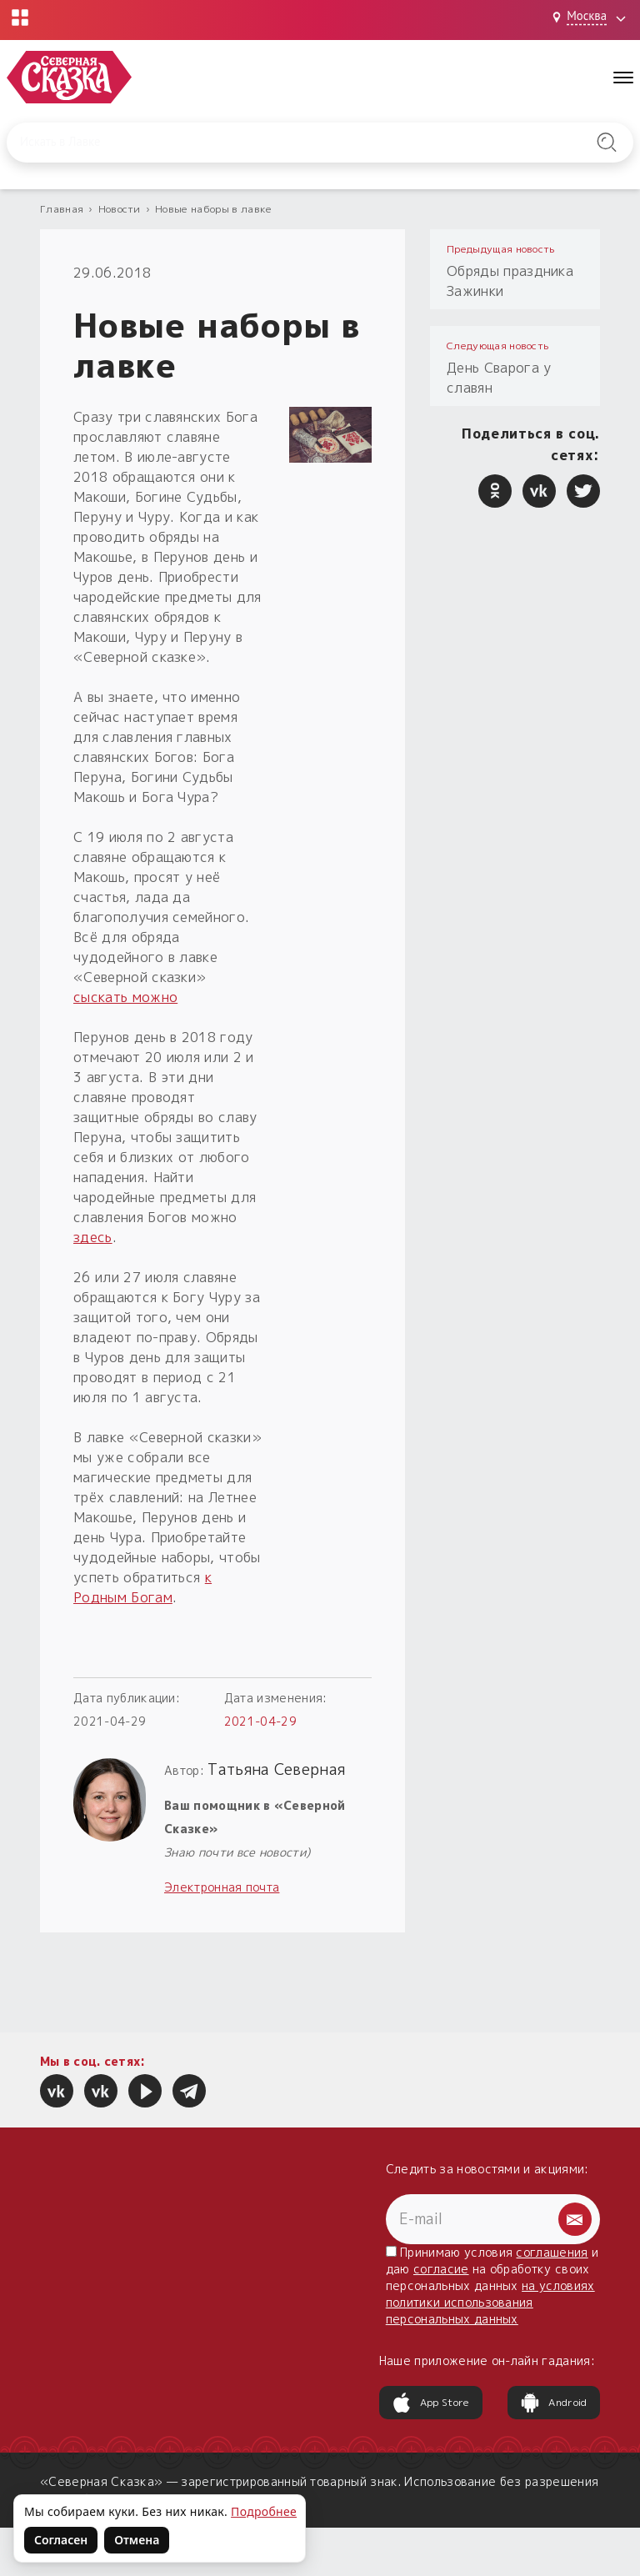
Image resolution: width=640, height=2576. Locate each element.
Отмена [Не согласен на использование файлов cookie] (136, 2540)
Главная (61, 209)
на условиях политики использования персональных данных (490, 2302)
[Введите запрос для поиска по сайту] (275, 142)
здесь (92, 1237)
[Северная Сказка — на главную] (69, 77)
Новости (119, 209)
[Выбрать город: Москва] (591, 17)
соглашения (552, 2252)
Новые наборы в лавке (213, 209)
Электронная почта (221, 1887)
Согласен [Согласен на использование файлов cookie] (61, 2540)
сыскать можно (125, 997)
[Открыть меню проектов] (20, 17)
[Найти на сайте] (606, 142)
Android (553, 2403)
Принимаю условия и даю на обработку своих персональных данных (492, 2285)
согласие (441, 2269)
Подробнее (264, 2511)
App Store (431, 2403)
